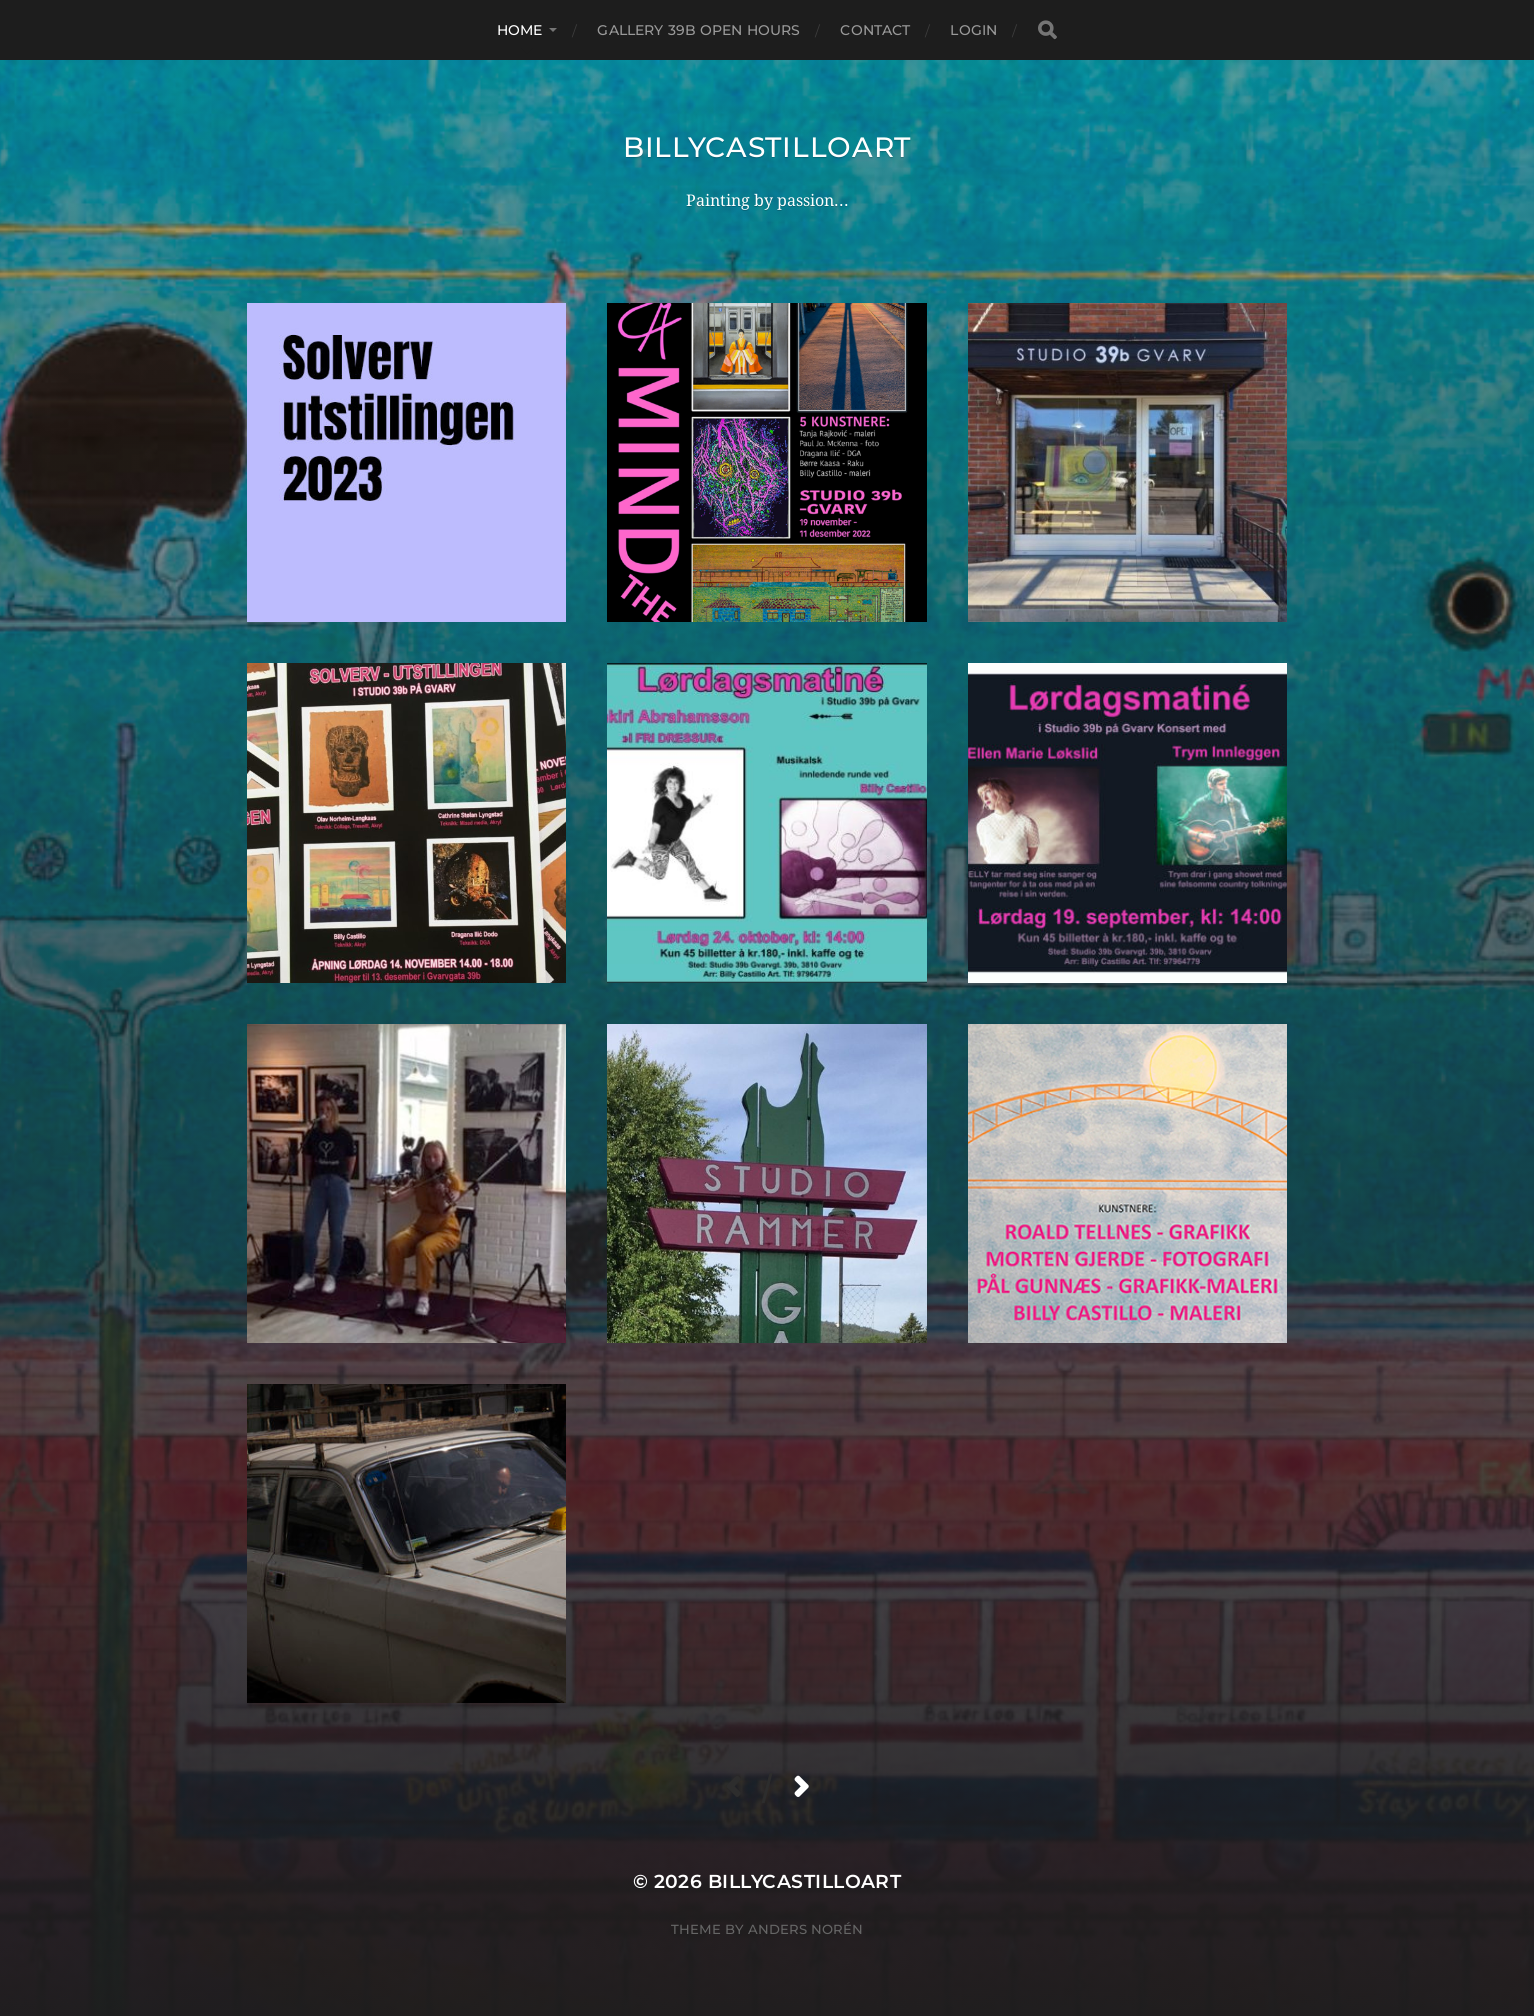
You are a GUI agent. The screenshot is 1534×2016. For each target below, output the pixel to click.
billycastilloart (767, 147)
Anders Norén (805, 1929)
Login (973, 30)
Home (520, 30)
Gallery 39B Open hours (698, 30)
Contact (875, 30)
